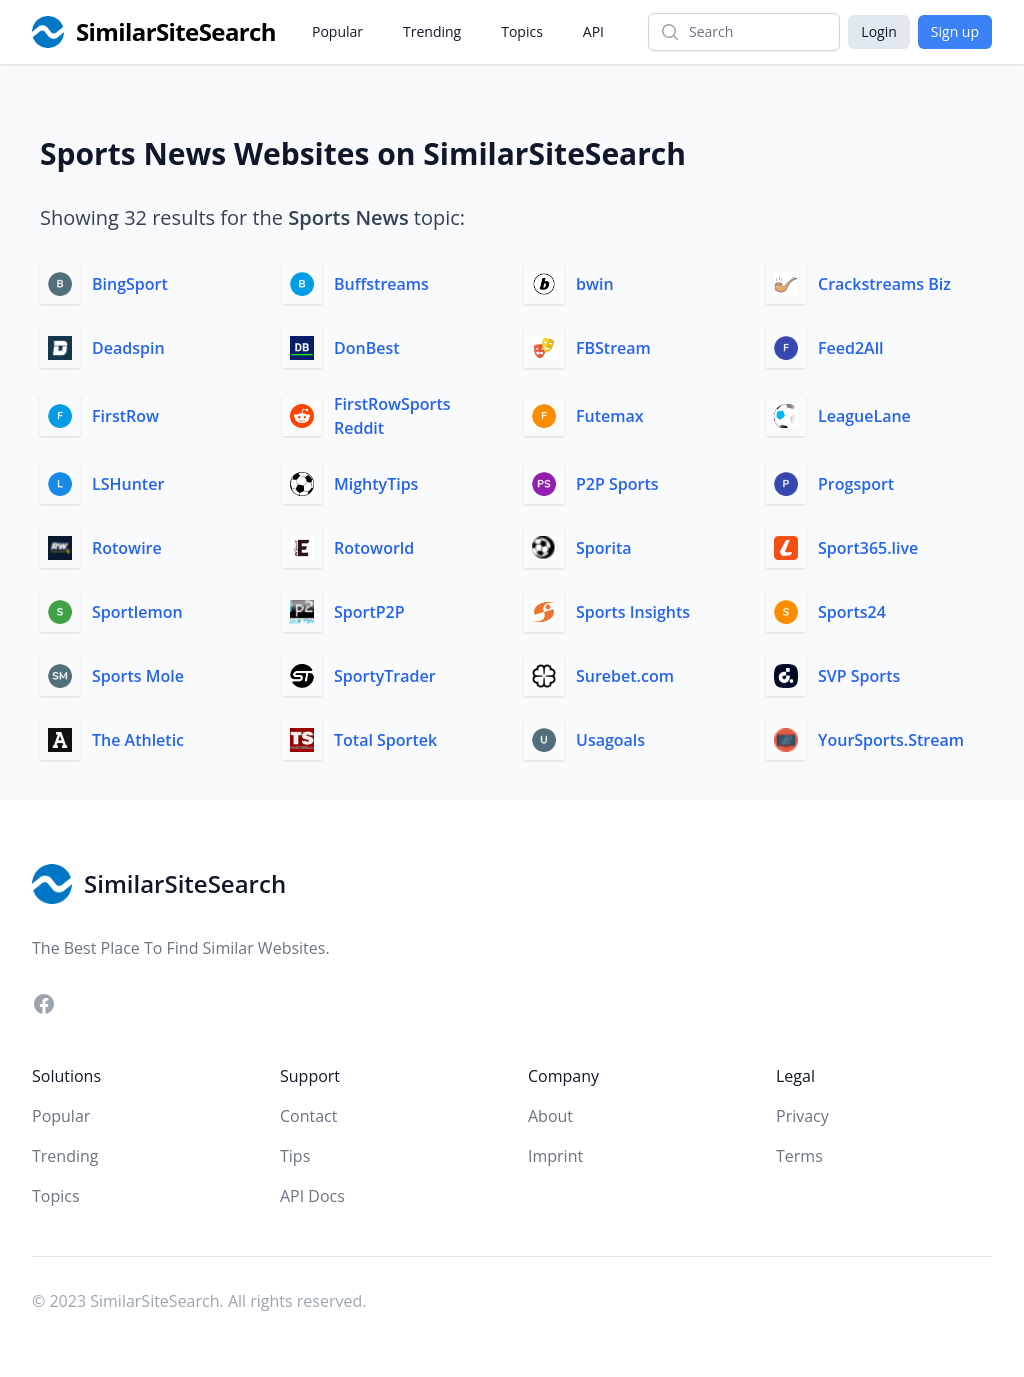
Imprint (555, 1156)
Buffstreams (381, 284)
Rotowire (127, 548)
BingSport (130, 284)
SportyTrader (385, 676)
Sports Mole (138, 676)
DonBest (367, 348)
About (550, 1116)
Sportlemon (137, 612)
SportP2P (369, 612)
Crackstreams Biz (884, 284)
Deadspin (128, 348)
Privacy (802, 1116)
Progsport (856, 484)
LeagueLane (864, 416)
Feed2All (851, 348)
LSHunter (128, 484)
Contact (308, 1116)
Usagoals (610, 740)
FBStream (613, 348)
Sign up (955, 31)
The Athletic (138, 740)
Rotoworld (374, 548)
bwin (595, 284)
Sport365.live (868, 548)
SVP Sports (859, 676)
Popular (337, 31)
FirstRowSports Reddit (392, 416)
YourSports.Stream (891, 740)
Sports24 (852, 612)
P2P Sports (617, 484)
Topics (522, 31)
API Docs (312, 1196)
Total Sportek (385, 740)
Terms (799, 1156)
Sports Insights (633, 612)
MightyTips (376, 484)
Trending (432, 31)
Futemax (610, 416)
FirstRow (125, 416)
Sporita (604, 548)
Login (878, 31)
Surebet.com (625, 676)
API (593, 31)
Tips (295, 1156)
